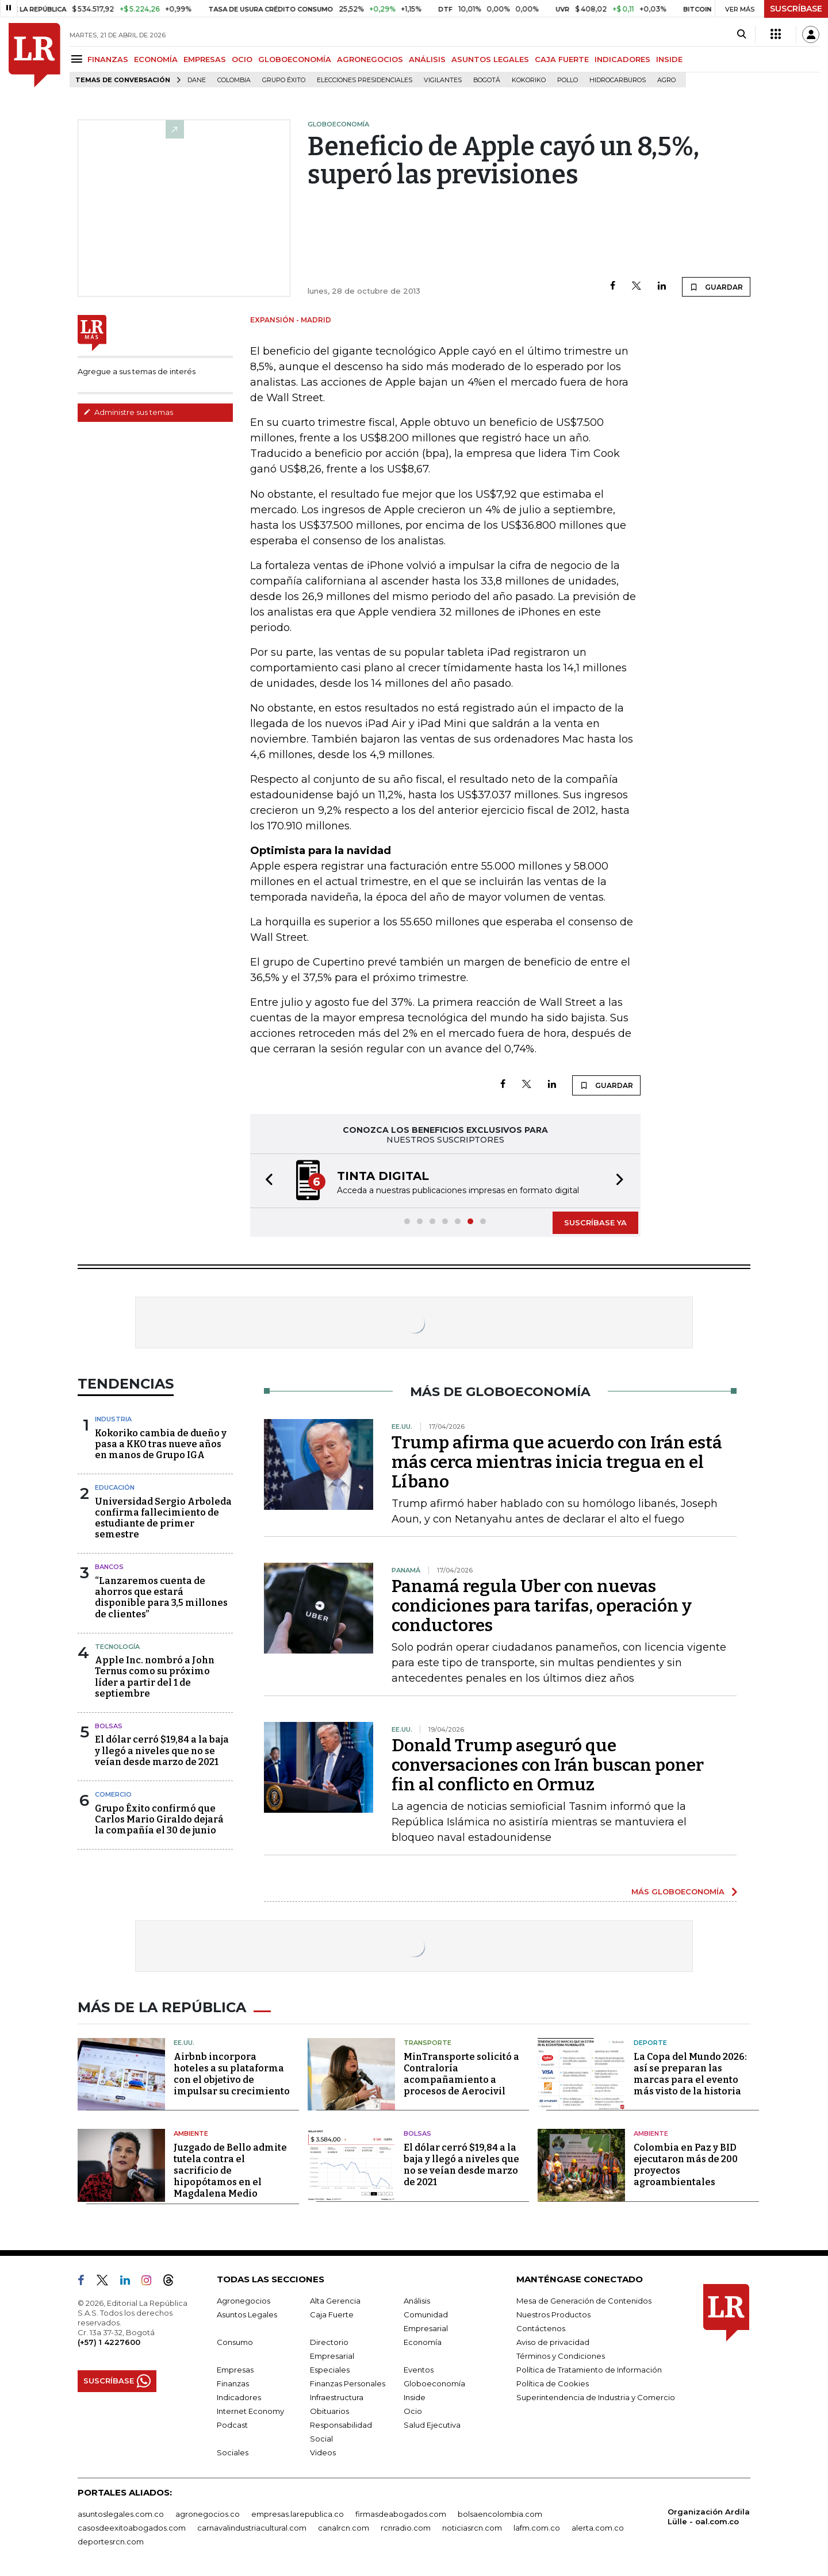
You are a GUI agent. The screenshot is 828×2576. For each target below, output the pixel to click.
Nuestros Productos (553, 2314)
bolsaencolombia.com (500, 2514)
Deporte (650, 2043)
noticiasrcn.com (472, 2527)
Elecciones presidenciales (364, 80)
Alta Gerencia (335, 2300)
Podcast (232, 2424)
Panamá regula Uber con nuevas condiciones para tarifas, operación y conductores (542, 1606)
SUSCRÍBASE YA (595, 1222)
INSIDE (669, 59)
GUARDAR (716, 286)
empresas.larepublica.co (297, 2514)
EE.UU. (184, 2043)
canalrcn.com (343, 2527)
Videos (323, 2452)
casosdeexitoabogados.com (132, 2527)
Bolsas (108, 1726)
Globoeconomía (434, 2383)
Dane (196, 80)
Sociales (232, 2452)
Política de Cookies (552, 2383)
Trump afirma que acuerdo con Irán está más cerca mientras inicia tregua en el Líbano (557, 1462)
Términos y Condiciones (560, 2355)
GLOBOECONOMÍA (294, 59)
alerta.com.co (598, 2527)
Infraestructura (336, 2397)
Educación (115, 1487)
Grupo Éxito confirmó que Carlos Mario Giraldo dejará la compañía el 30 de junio (159, 1819)
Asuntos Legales (247, 2314)
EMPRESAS (204, 59)
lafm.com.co (536, 2527)
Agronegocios (243, 2300)
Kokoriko (529, 80)
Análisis (417, 2300)
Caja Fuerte (332, 2314)
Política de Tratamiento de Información (589, 2369)
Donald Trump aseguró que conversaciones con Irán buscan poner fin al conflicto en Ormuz (548, 1765)
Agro (666, 80)
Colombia (234, 80)
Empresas (235, 2369)
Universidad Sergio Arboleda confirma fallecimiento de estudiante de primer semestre (163, 1518)
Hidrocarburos (617, 80)
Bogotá (486, 80)
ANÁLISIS (427, 59)
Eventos (419, 2369)
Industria (113, 1419)
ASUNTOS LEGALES (490, 59)
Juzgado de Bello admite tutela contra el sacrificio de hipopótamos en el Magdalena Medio (230, 2170)
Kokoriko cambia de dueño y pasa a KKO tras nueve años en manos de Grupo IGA (161, 1444)
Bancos (109, 1567)
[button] (265, 1181)
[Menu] (78, 59)
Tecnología (117, 1647)
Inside (414, 2397)
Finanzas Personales (347, 2383)
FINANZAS (107, 59)
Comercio (113, 1794)
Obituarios (329, 2411)
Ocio (413, 2411)
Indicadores (239, 2397)
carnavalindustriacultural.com (251, 2527)
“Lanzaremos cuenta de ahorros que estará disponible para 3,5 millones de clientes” (161, 1597)
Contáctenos (540, 2328)
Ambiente (191, 2133)
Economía (423, 2342)
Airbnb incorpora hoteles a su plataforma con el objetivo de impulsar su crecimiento (232, 2074)
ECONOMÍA (156, 59)
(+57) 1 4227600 (109, 2342)
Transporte (427, 2043)
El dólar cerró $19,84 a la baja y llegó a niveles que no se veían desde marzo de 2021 (162, 1750)
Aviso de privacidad (552, 2342)
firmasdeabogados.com (400, 2514)
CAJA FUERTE (562, 59)
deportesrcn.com (111, 2541)
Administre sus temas (128, 412)
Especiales (330, 2369)
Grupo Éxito (283, 80)
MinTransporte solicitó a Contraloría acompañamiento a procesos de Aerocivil (461, 2074)
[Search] (741, 34)
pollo (567, 80)
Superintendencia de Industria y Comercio (595, 2397)
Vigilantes (443, 80)
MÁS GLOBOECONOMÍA (677, 1891)
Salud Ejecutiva (432, 2424)
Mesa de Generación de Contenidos (583, 2300)
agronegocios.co (207, 2514)
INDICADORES (622, 59)
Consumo (235, 2342)
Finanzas (233, 2383)
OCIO (242, 59)
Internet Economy (250, 2411)
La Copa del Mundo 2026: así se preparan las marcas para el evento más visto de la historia (690, 2074)
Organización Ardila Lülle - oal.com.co (709, 2516)
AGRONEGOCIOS (370, 59)
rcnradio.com (406, 2527)
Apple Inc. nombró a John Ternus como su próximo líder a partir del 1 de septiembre (154, 1677)
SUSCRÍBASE (796, 8)
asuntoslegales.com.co (121, 2514)
